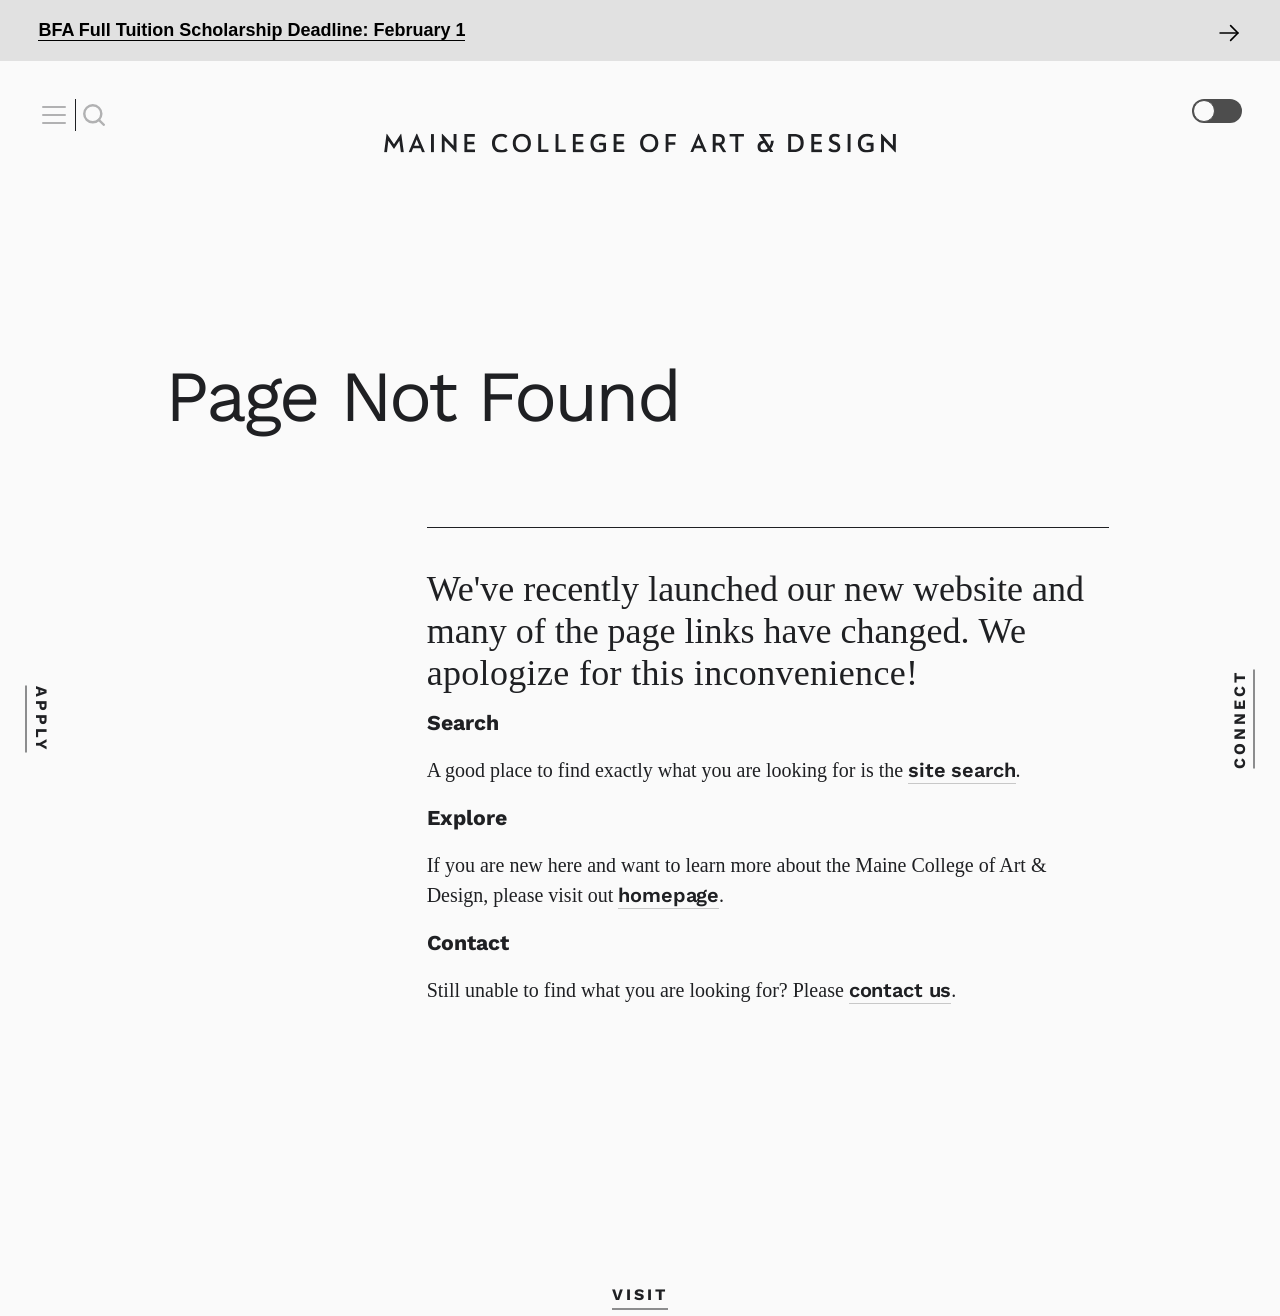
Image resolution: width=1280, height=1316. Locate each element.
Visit (640, 1293)
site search (961, 770)
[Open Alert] (640, 30)
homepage (668, 895)
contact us (900, 990)
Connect (1238, 719)
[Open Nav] (57, 115)
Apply (41, 719)
